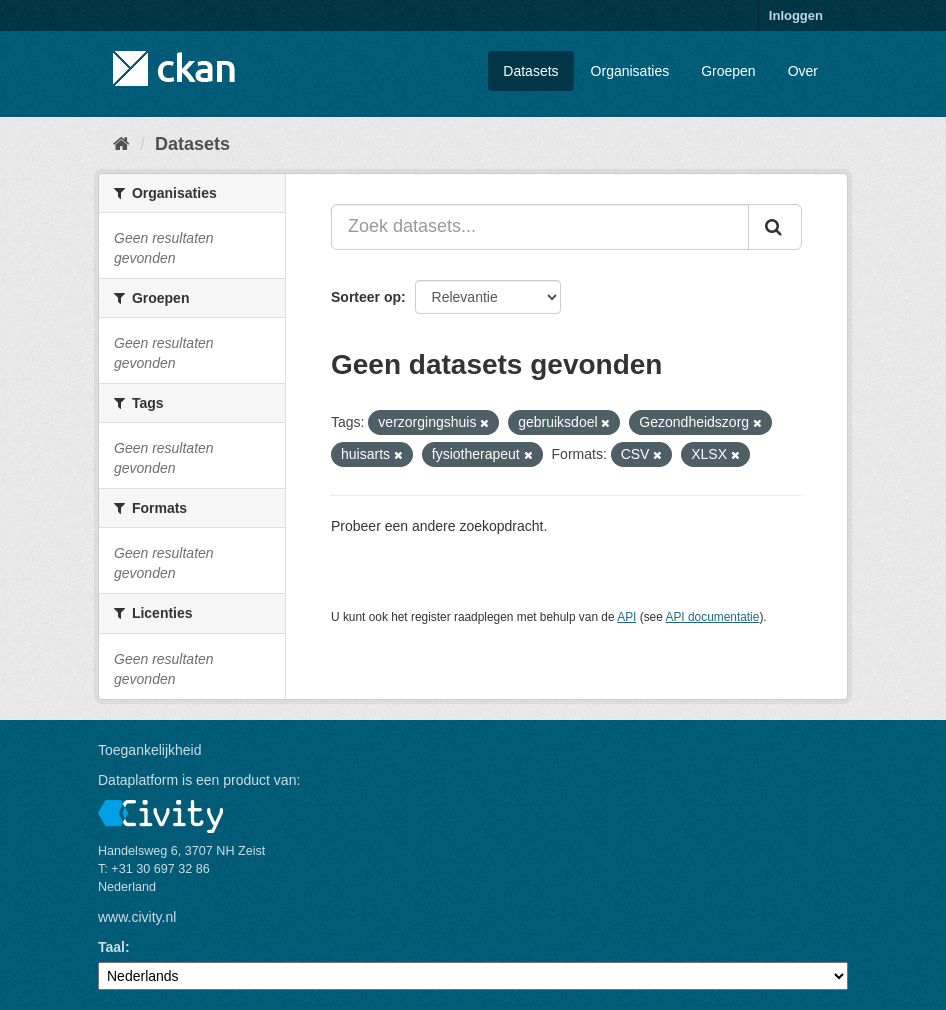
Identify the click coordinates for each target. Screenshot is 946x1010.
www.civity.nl (137, 917)
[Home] (121, 144)
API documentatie (713, 617)
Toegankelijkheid (150, 750)
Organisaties (630, 71)
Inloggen (796, 15)
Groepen (728, 71)
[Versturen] (775, 227)
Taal (111, 947)
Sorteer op (366, 297)
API (626, 617)
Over (803, 71)
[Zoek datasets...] (540, 227)
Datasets (530, 71)
